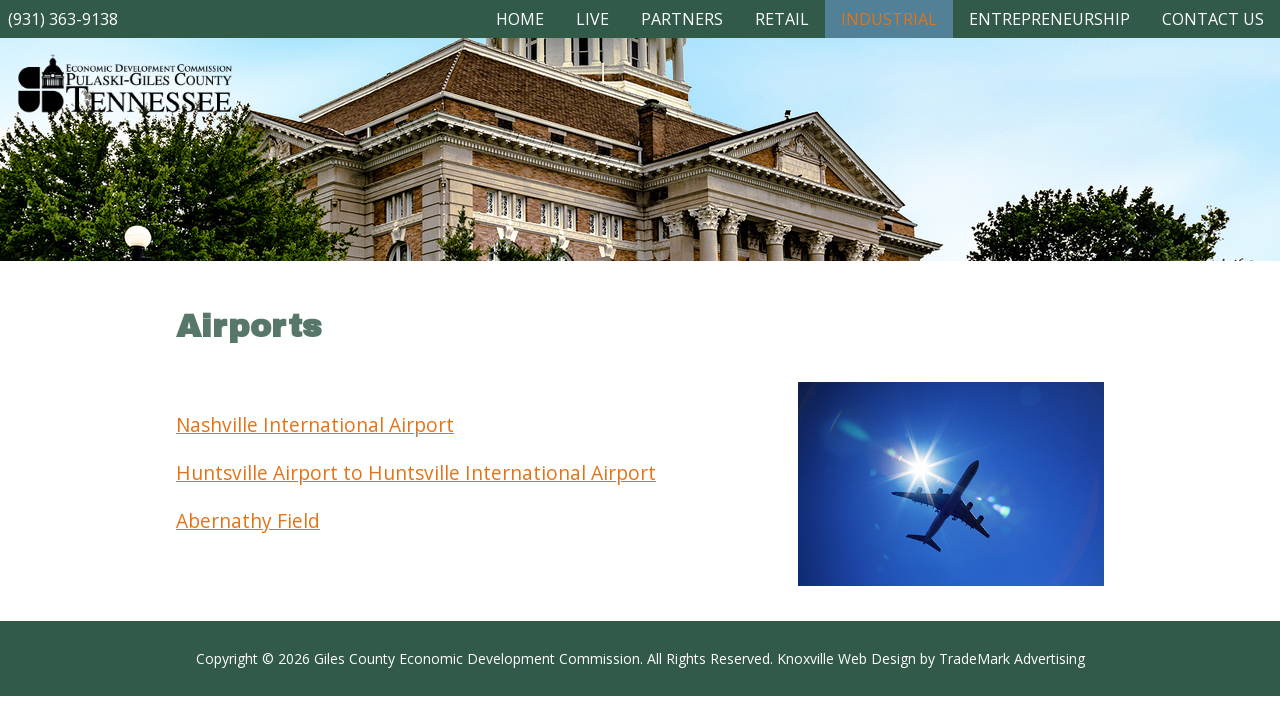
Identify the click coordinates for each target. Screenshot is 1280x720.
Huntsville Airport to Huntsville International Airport (416, 472)
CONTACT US (1213, 19)
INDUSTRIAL (889, 19)
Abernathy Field (248, 520)
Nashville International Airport (315, 424)
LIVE (592, 19)
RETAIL (782, 19)
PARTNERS (682, 19)
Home (520, 19)
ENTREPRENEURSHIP (1049, 19)
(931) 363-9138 (63, 19)
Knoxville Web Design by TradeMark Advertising (931, 658)
